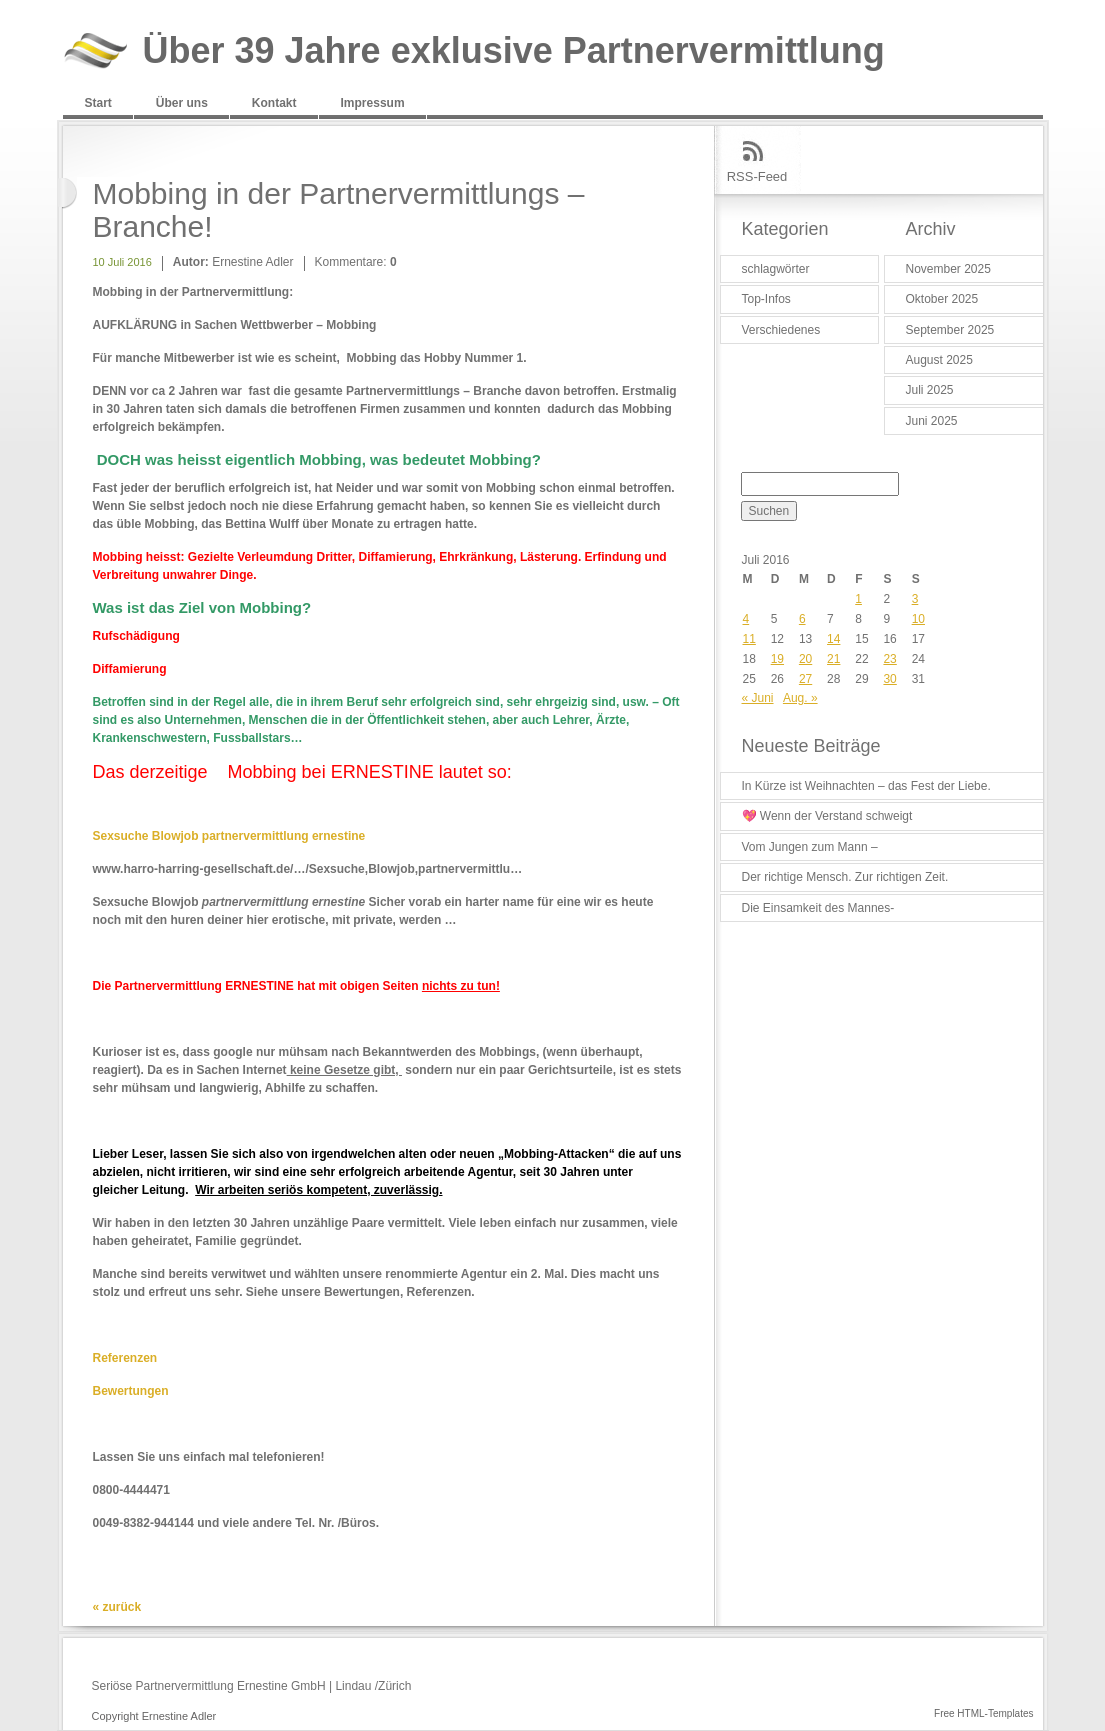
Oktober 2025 (942, 299)
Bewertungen (131, 1391)
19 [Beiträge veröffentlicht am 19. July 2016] (777, 659)
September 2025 (950, 330)
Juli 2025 (930, 390)
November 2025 (948, 269)
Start (98, 103)
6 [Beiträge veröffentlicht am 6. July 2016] (802, 619)
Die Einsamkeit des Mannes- (818, 908)
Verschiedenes (781, 330)
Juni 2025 (932, 421)
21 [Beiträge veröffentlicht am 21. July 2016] (833, 659)
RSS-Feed (757, 176)
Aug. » (800, 698)
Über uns (182, 103)
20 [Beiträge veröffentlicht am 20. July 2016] (805, 659)
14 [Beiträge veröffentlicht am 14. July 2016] (833, 639)
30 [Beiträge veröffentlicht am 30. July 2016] (889, 679)
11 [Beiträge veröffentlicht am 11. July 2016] (749, 639)
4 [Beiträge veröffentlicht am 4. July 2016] (746, 619)
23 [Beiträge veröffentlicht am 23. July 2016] (889, 659)
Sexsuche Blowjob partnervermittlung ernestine (229, 836)
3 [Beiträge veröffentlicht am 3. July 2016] (915, 599)
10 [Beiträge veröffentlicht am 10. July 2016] (918, 619)
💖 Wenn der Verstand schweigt (827, 816)
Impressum (373, 103)
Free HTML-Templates (983, 1713)
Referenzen (125, 1358)
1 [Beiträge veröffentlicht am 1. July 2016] (858, 599)
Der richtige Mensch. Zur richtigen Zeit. (845, 877)
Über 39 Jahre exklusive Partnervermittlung (514, 51)
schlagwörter (776, 269)
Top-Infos (766, 299)
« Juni (758, 698)
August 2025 (939, 360)
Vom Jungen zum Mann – (810, 847)
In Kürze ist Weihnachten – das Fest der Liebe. (866, 786)
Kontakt (274, 103)
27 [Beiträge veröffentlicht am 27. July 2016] (805, 679)
